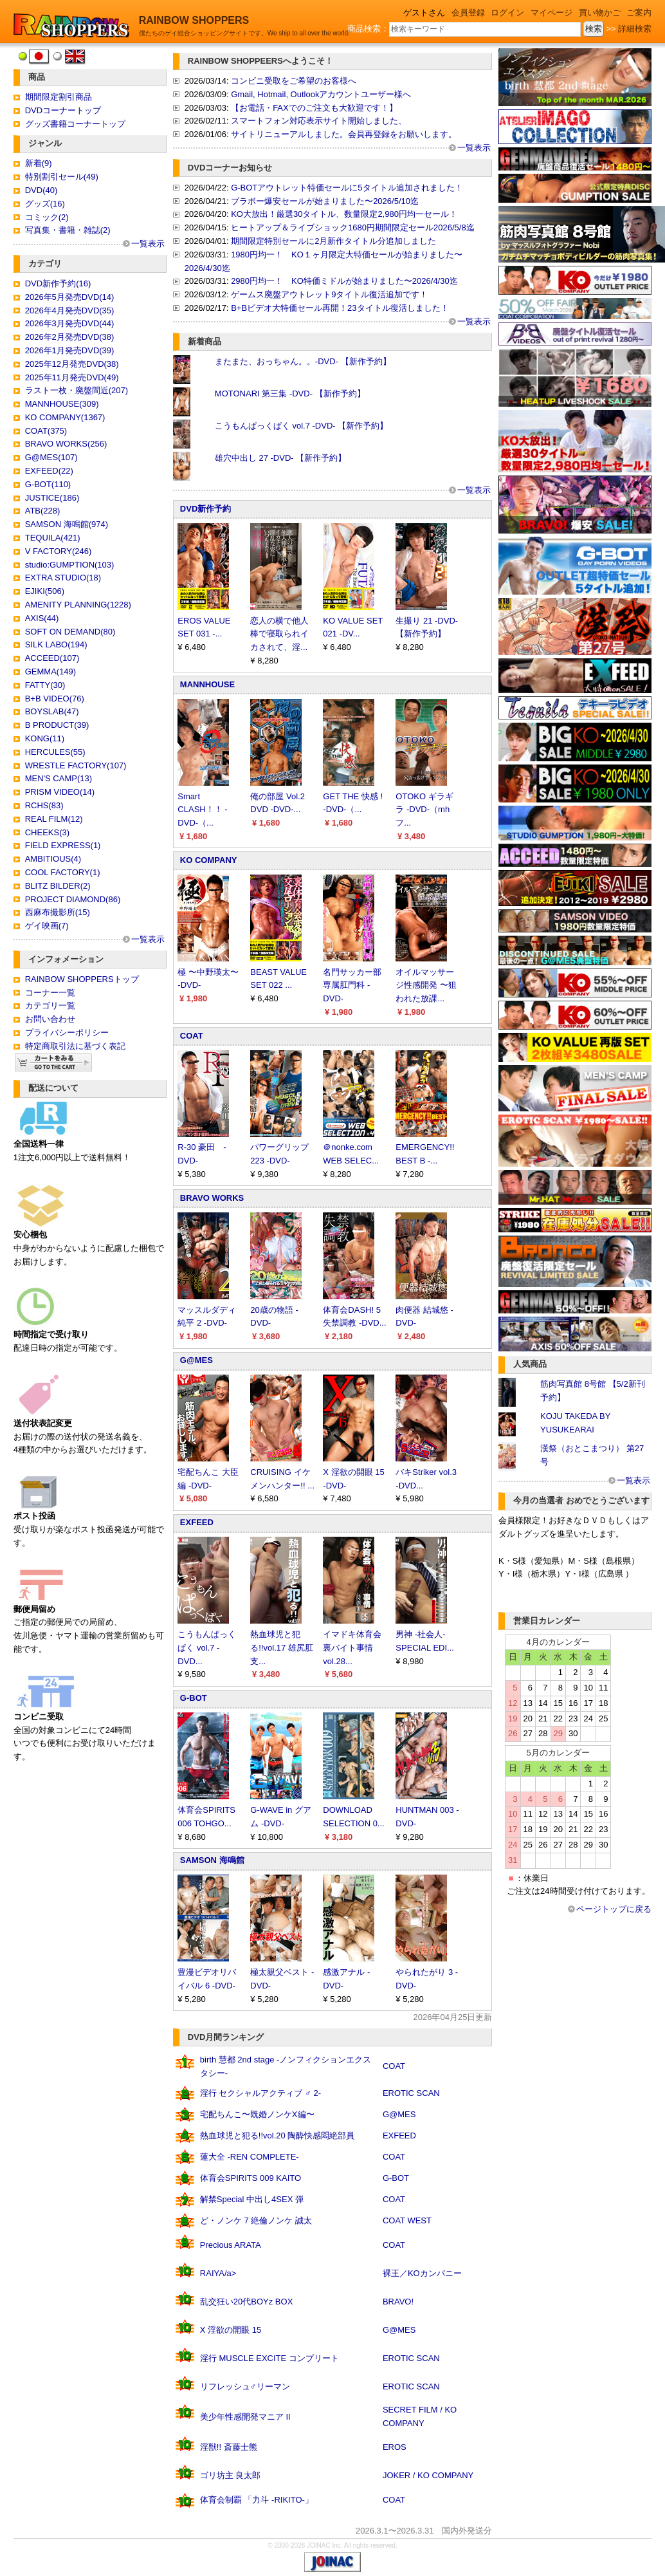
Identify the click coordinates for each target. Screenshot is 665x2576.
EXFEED (197, 1522)
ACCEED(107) (52, 658)
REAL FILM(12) (54, 819)
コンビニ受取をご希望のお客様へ (293, 81)
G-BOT (193, 1698)
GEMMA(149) (50, 671)
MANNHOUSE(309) (62, 404)
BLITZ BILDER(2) (58, 886)
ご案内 (638, 12)
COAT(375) (46, 431)
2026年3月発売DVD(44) (69, 323)
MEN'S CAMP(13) (58, 778)
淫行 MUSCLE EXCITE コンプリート (269, 2358)
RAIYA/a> (218, 2273)
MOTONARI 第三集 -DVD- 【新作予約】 (290, 393)
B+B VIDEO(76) (54, 698)
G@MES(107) (51, 457)
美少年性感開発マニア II (245, 2417)
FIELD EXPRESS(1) (63, 845)
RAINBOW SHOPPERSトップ (82, 979)
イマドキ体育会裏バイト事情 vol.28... (352, 1647)
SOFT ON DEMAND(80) (70, 631)
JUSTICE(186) (52, 498)
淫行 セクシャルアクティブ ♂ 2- (260, 2093)
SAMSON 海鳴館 (212, 1860)
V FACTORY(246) (58, 551)
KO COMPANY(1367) (65, 417)
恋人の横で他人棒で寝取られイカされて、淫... (279, 634)
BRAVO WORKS (212, 1198)
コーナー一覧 (50, 992)
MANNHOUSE (207, 684)
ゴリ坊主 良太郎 (230, 2475)
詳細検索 (634, 28)
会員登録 (468, 12)
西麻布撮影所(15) (57, 912)
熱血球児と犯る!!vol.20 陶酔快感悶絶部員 (277, 2135)
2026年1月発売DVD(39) (69, 350)
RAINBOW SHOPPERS (194, 20)
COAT (191, 1036)
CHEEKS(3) (47, 832)
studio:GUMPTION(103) (69, 565)
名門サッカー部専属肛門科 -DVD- (352, 985)
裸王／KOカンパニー (422, 2273)
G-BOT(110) (48, 484)
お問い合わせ (50, 1019)
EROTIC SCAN (411, 2093)
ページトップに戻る (613, 1909)
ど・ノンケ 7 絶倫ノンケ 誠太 (256, 2220)
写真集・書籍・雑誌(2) (68, 230)
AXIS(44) (42, 618)
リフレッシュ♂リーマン (245, 2386)
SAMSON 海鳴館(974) (66, 524)
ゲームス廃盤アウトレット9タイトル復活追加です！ (329, 294)
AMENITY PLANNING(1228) (78, 604)
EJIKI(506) (44, 591)
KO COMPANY (208, 860)
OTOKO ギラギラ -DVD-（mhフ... (424, 810)
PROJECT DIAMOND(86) (73, 899)
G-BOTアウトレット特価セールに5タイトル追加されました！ (346, 187)
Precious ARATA (230, 2245)
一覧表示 (148, 243)
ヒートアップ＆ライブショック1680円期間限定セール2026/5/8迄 (353, 227)
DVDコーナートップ (63, 110)
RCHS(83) (44, 805)
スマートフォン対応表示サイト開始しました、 (318, 120)
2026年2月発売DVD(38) (69, 337)
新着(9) (38, 163)
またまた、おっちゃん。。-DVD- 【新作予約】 (303, 361)
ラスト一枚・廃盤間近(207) (76, 390)
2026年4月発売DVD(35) (69, 310)
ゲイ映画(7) (47, 926)
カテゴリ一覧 (50, 1005)
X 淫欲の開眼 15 (230, 2330)
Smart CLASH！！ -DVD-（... (202, 810)
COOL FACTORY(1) (62, 872)
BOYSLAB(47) (52, 711)
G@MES (196, 1360)
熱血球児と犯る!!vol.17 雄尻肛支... (281, 1647)
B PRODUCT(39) (57, 725)
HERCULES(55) (55, 752)
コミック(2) (47, 217)
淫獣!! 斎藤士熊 (228, 2447)
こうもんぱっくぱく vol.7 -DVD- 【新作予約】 (301, 426)
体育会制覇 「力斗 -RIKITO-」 (256, 2500)
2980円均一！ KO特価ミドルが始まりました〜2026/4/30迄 (344, 281)
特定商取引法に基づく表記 (75, 1046)
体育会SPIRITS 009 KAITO (250, 2178)
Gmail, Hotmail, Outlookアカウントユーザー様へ (321, 94)
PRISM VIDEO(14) (60, 792)
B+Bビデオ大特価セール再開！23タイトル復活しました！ (339, 308)
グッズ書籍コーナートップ (75, 124)
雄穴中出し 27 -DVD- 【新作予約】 (280, 458)
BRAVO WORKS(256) (66, 444)
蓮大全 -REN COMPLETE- (249, 2157)
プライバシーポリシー (67, 1032)
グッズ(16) (45, 203)
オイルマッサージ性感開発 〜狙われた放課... (426, 985)
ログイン (507, 12)
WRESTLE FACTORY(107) (76, 765)
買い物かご (600, 12)
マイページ (551, 12)
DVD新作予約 (205, 509)
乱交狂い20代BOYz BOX (246, 2301)
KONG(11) (44, 738)
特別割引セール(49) (61, 176)
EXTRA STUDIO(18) (63, 577)
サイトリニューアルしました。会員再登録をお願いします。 (344, 134)
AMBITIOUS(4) (53, 859)
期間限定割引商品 (58, 97)
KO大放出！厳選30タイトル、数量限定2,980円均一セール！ (344, 214)
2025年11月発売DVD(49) (72, 377)
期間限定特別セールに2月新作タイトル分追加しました (333, 241)
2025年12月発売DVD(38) (72, 364)
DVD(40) (41, 190)
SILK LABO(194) (56, 644)
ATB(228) (42, 510)
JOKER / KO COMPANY (428, 2475)
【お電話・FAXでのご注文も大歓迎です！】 (314, 108)
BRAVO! (398, 2301)
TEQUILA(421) (52, 537)
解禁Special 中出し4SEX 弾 (252, 2199)
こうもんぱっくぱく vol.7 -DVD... (207, 1647)
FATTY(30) (45, 685)
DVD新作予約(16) (58, 283)
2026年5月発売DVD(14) (69, 297)
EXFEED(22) (49, 471)
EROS (394, 2447)
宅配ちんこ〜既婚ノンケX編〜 (257, 2114)
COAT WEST (407, 2220)
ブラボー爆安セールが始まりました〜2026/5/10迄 (325, 201)
